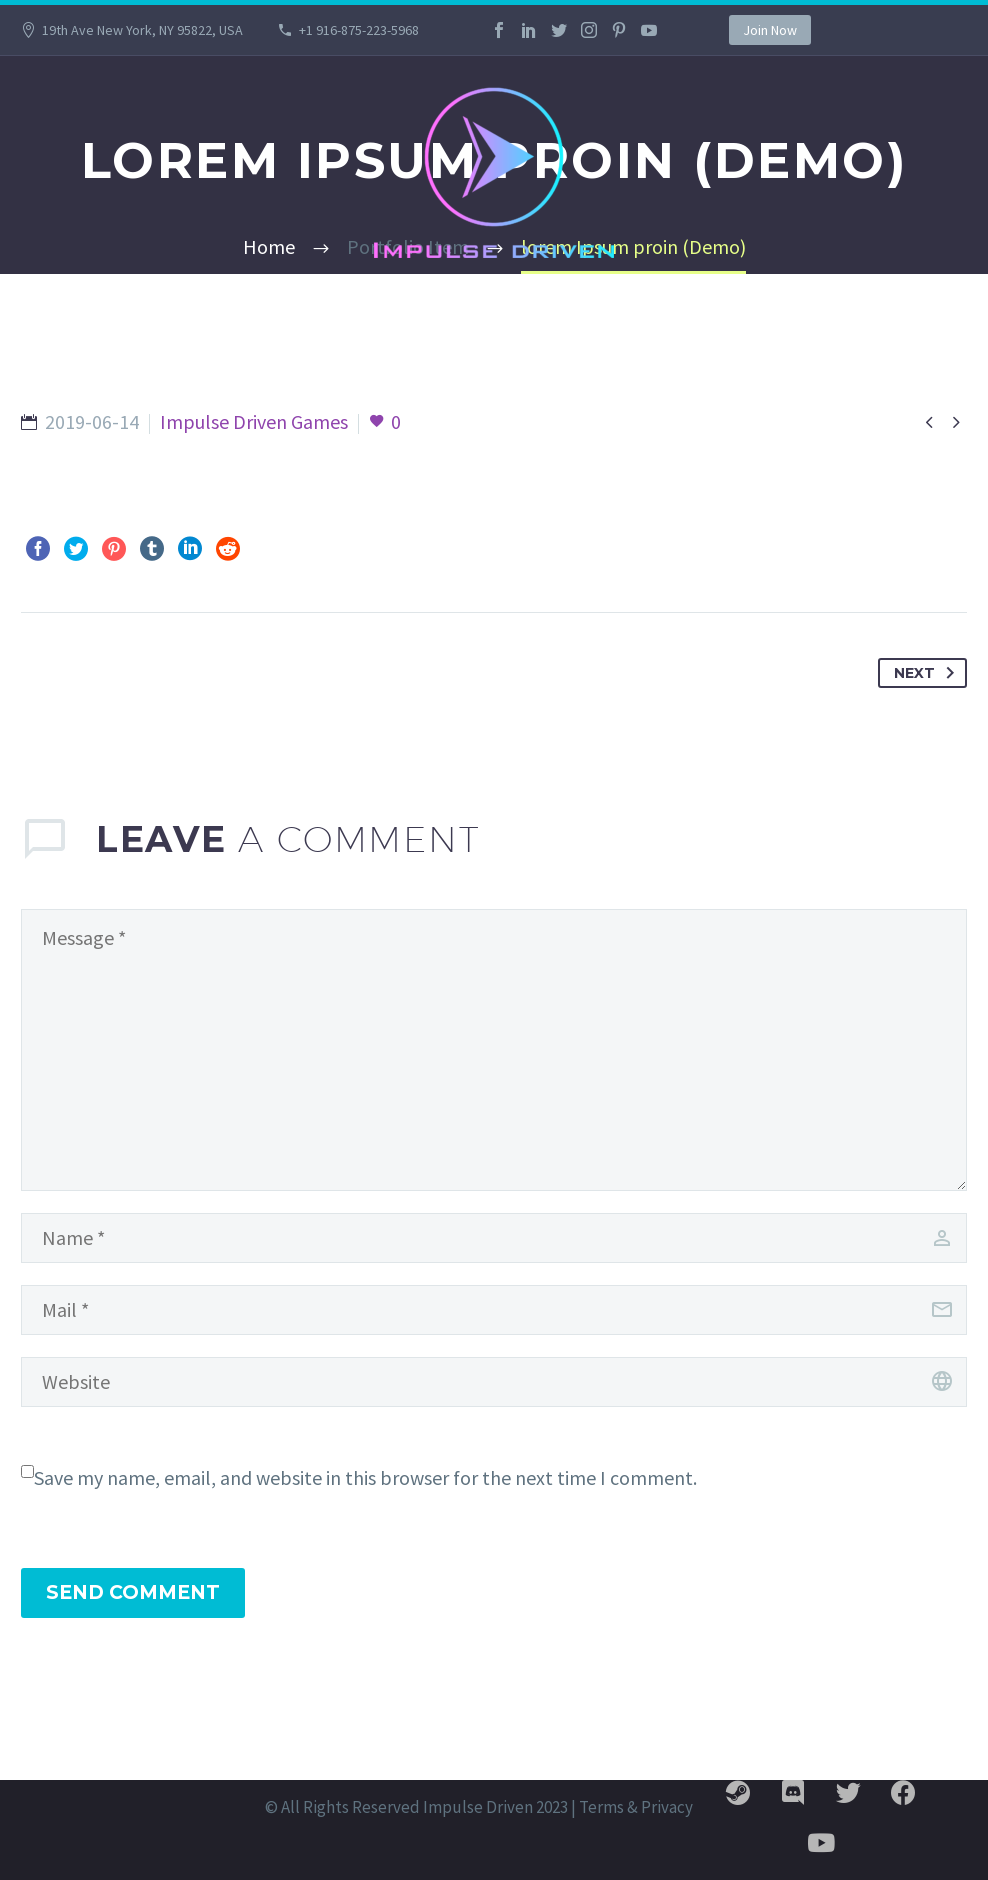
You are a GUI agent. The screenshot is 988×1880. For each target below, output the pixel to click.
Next (928, 673)
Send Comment (133, 1592)
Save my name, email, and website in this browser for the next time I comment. (365, 1477)
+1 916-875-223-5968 (359, 30)
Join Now (770, 30)
